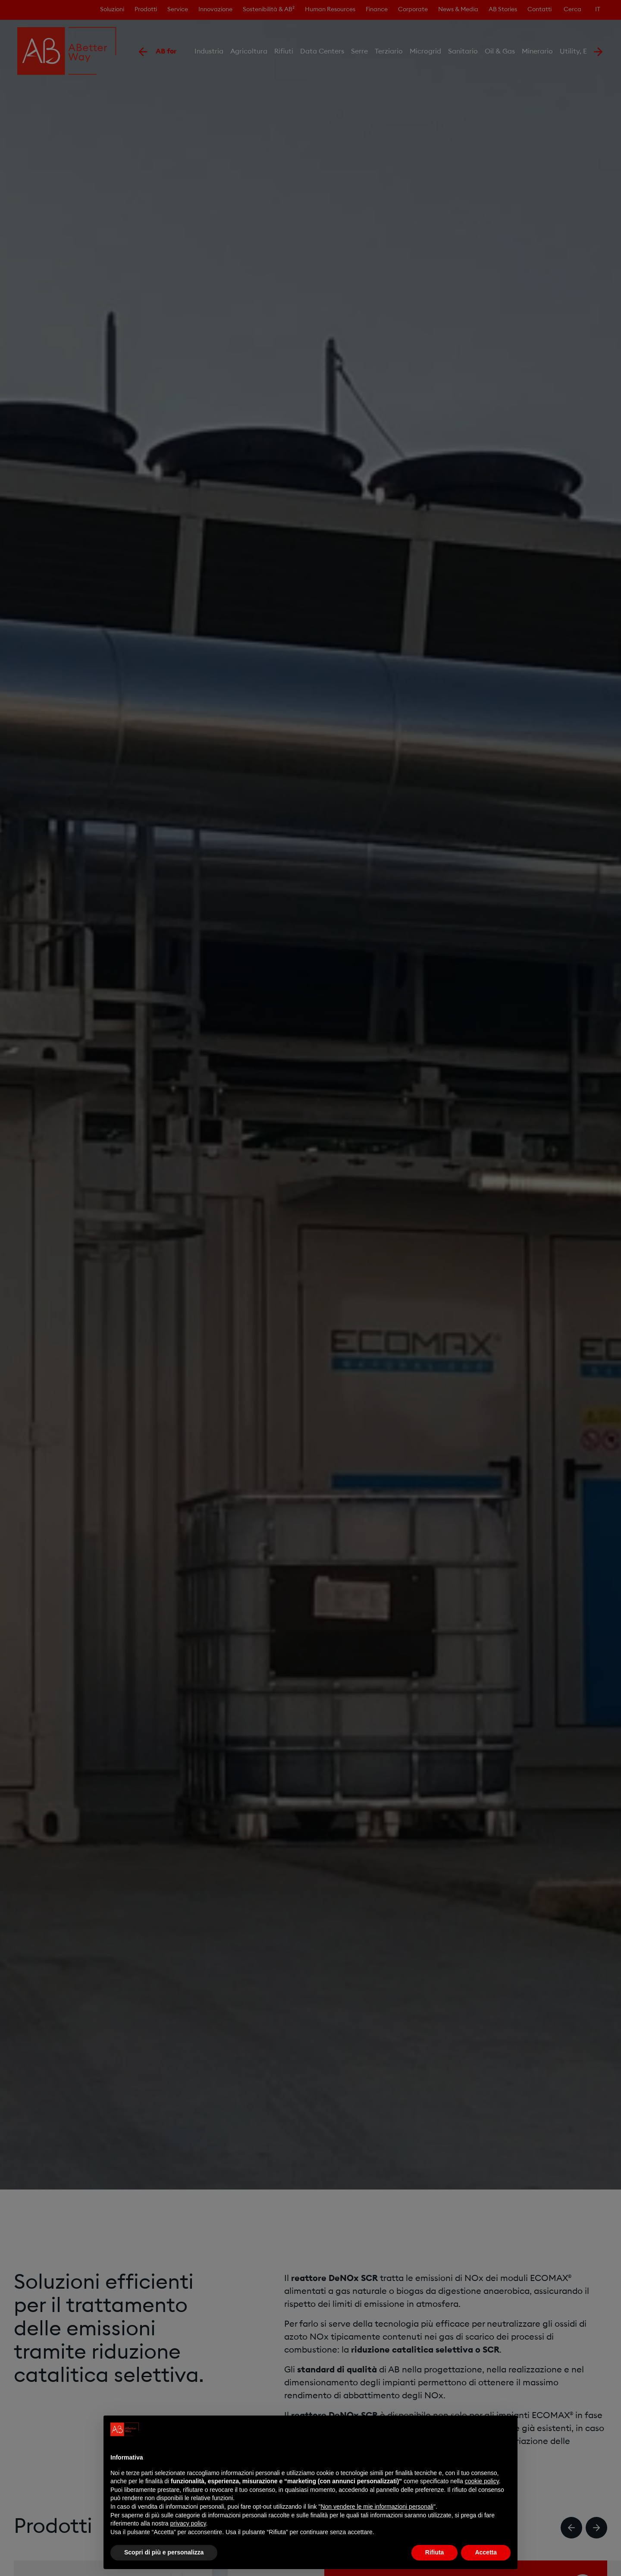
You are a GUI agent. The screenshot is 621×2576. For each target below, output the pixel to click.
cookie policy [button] (482, 2481)
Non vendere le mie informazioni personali (376, 2506)
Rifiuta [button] (434, 2552)
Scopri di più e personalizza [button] (164, 2552)
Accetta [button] (486, 2552)
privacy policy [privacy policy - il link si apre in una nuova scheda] (188, 2523)
